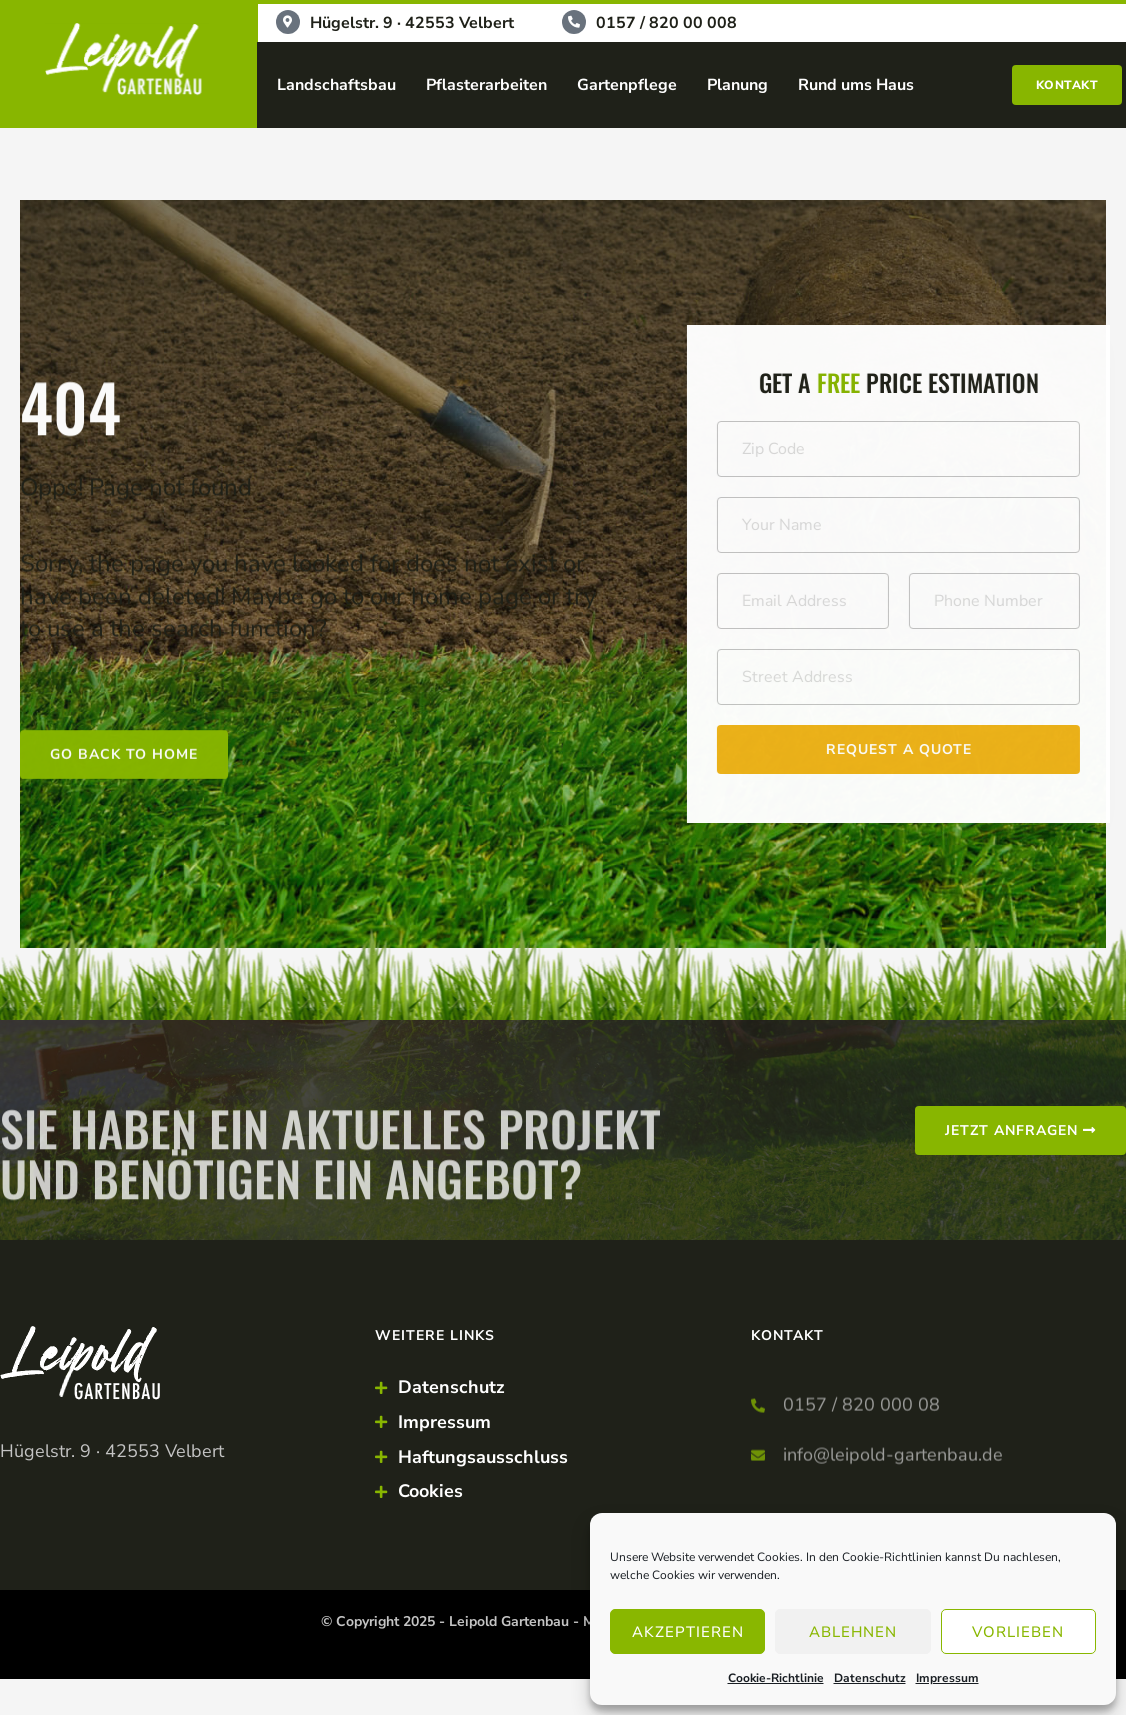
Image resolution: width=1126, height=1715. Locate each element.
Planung (737, 85)
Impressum (947, 1678)
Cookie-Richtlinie (776, 1678)
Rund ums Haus (856, 85)
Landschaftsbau (336, 85)
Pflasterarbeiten (486, 85)
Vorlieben (1018, 1632)
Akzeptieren (688, 1632)
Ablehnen (853, 1632)
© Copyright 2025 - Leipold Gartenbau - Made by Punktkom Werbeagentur (563, 1621)
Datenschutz (870, 1678)
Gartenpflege (627, 85)
